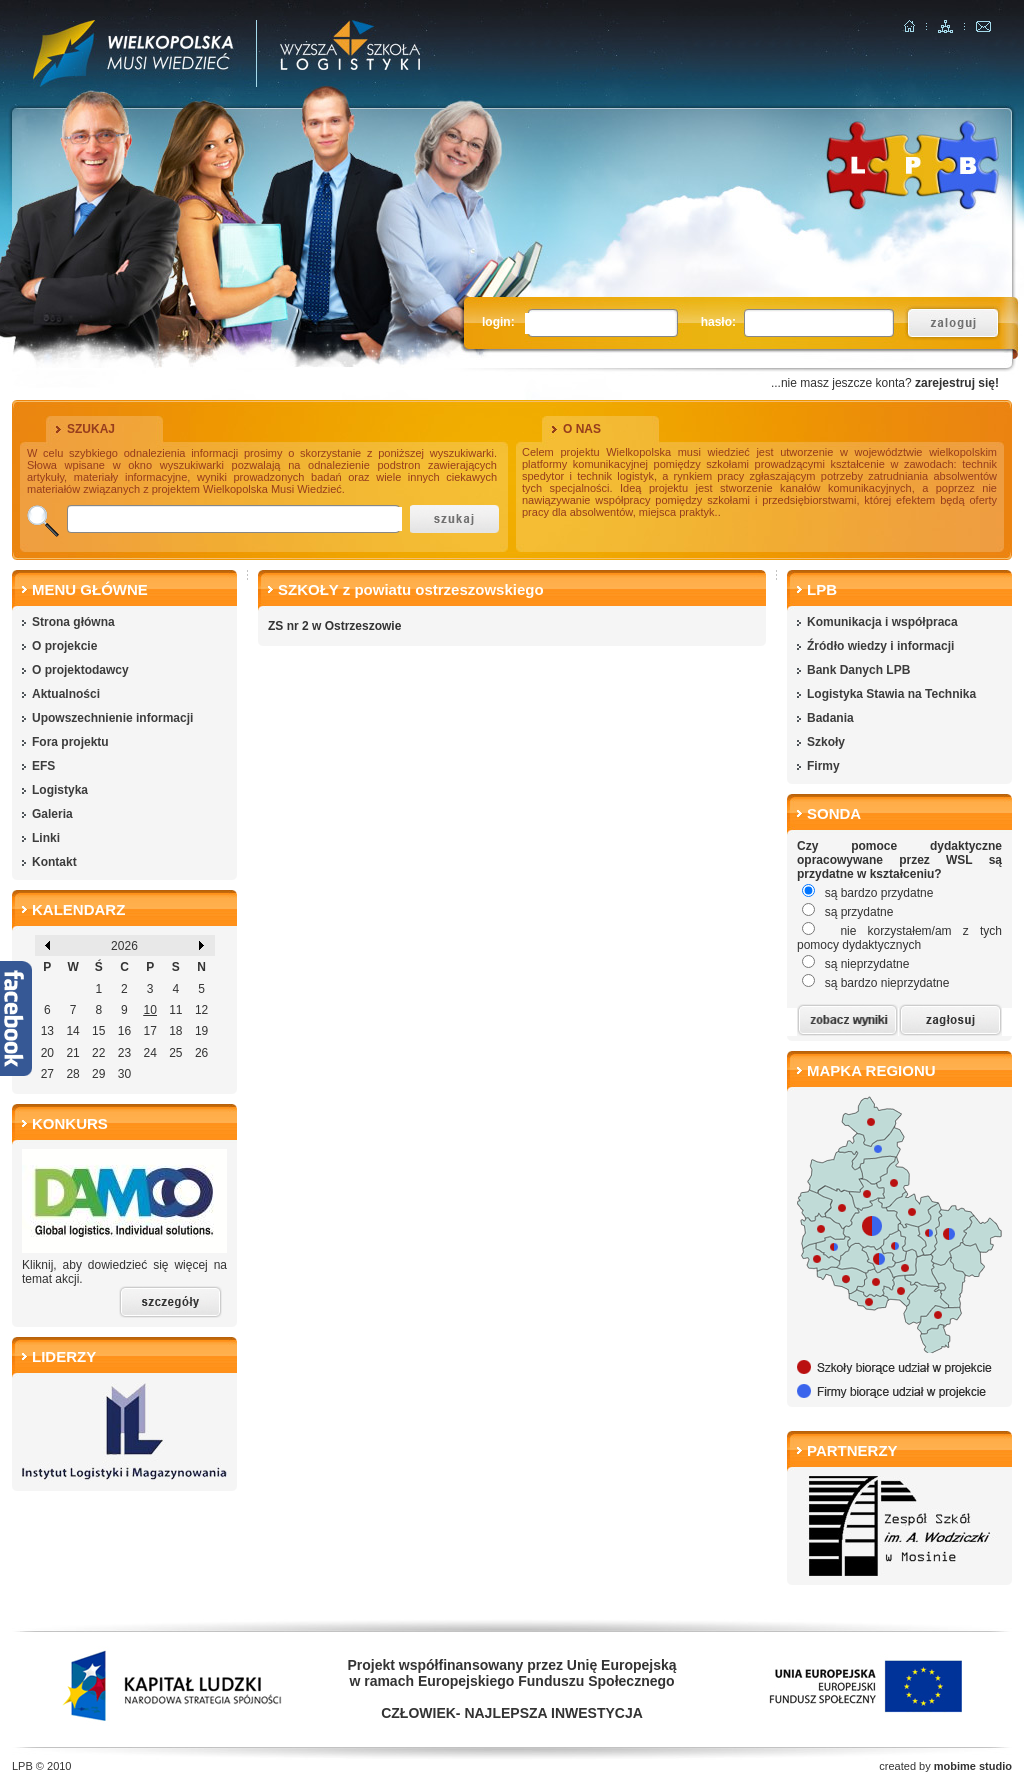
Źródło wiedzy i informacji (880, 646)
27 (47, 1074)
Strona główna (73, 622)
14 (72, 1031)
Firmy (823, 766)
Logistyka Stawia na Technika (891, 694)
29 (98, 1074)
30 (124, 1074)
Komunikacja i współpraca (882, 622)
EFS (43, 766)
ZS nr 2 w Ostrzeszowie (334, 626)
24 (149, 1053)
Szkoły (826, 742)
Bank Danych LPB (858, 670)
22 (98, 1053)
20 (47, 1053)
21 (72, 1053)
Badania (830, 718)
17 (149, 1031)
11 (175, 1010)
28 (72, 1074)
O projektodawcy (80, 670)
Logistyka (60, 790)
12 (201, 1010)
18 (175, 1031)
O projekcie (64, 646)
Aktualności (66, 694)
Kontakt (54, 862)
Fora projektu (70, 742)
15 (98, 1031)
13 (47, 1031)
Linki (46, 838)
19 (201, 1031)
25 (175, 1053)
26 (201, 1053)
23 (124, 1053)
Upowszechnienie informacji (112, 718)
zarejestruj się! (957, 383)
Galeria (52, 814)
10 (149, 1010)
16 (124, 1031)
